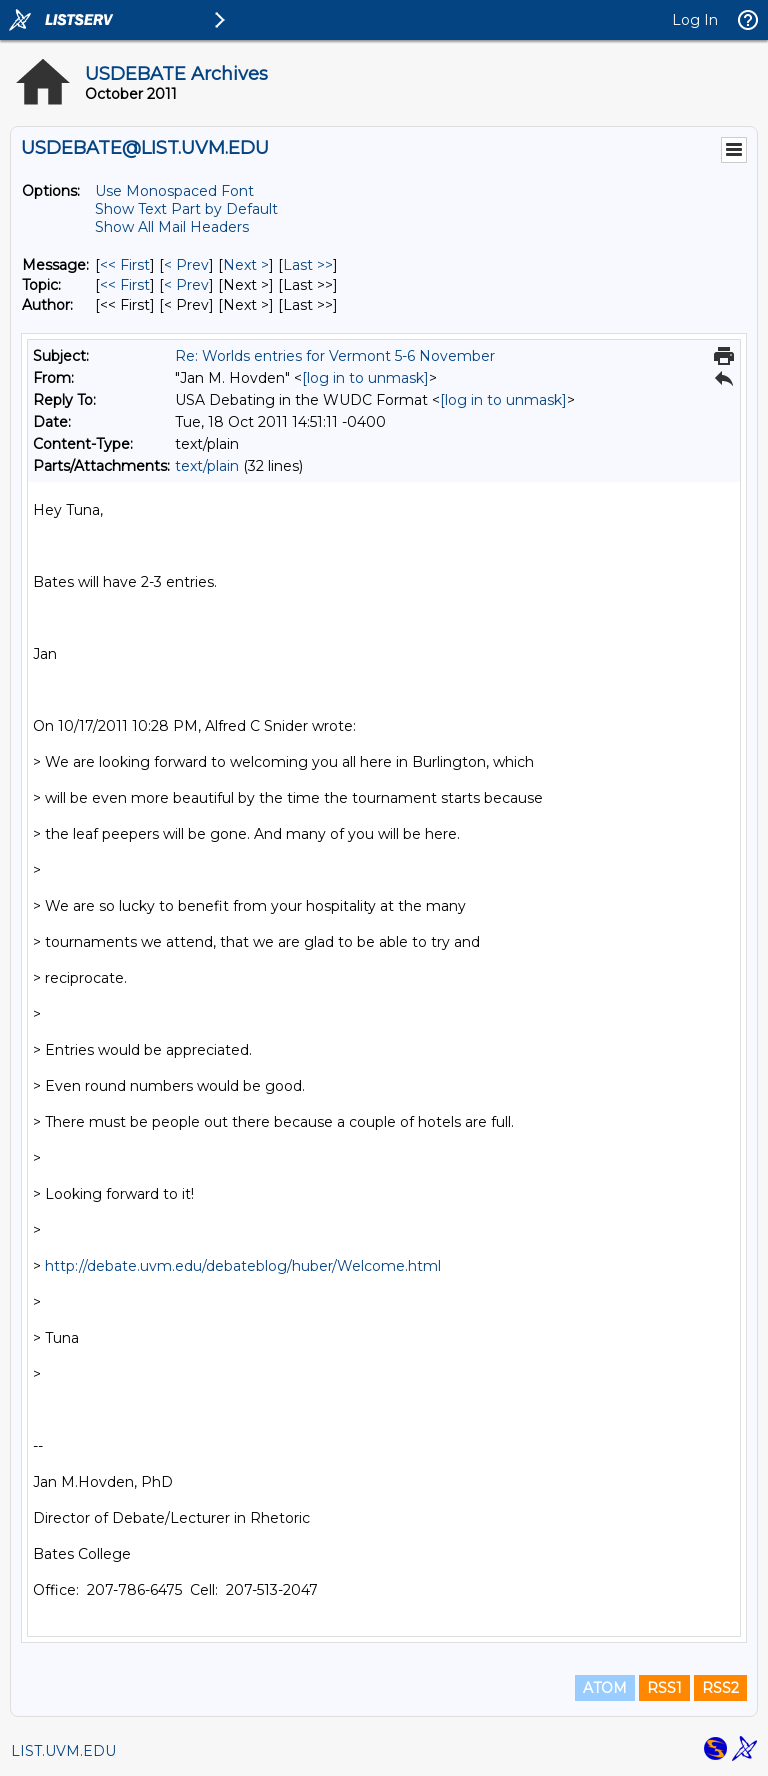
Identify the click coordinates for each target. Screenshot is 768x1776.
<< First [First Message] (125, 265)
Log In (695, 20)
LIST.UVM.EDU (63, 1751)
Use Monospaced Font (174, 191)
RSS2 (720, 1688)
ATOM (605, 1688)
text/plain (207, 466)
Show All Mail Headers (172, 227)
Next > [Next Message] (246, 265)
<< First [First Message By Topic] (125, 285)
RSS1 (664, 1688)
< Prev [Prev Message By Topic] (186, 285)
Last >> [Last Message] (308, 265)
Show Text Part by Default (186, 209)
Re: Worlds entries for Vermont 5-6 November (335, 356)
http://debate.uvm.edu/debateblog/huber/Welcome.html (243, 1266)
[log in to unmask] (365, 378)
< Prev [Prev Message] (186, 265)
